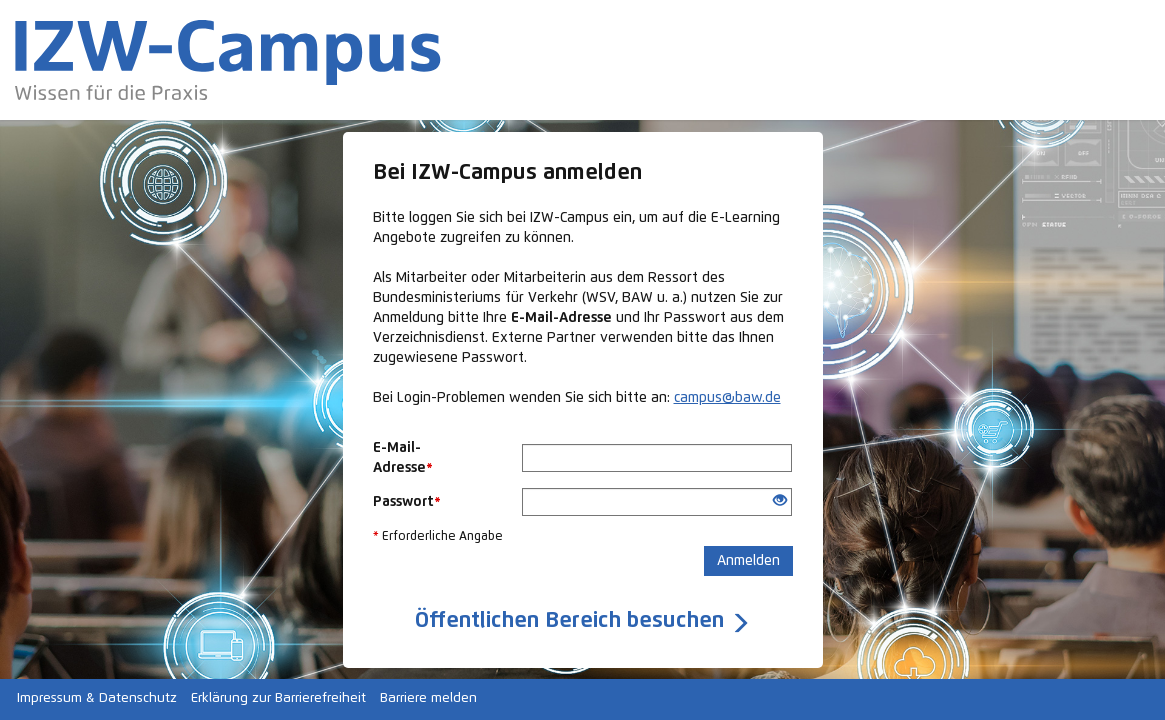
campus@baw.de (727, 398)
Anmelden (748, 561)
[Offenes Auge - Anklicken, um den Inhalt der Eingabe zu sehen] (780, 502)
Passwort (407, 502)
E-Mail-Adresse (403, 458)
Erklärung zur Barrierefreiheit (278, 698)
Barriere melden (428, 698)
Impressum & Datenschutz (97, 698)
